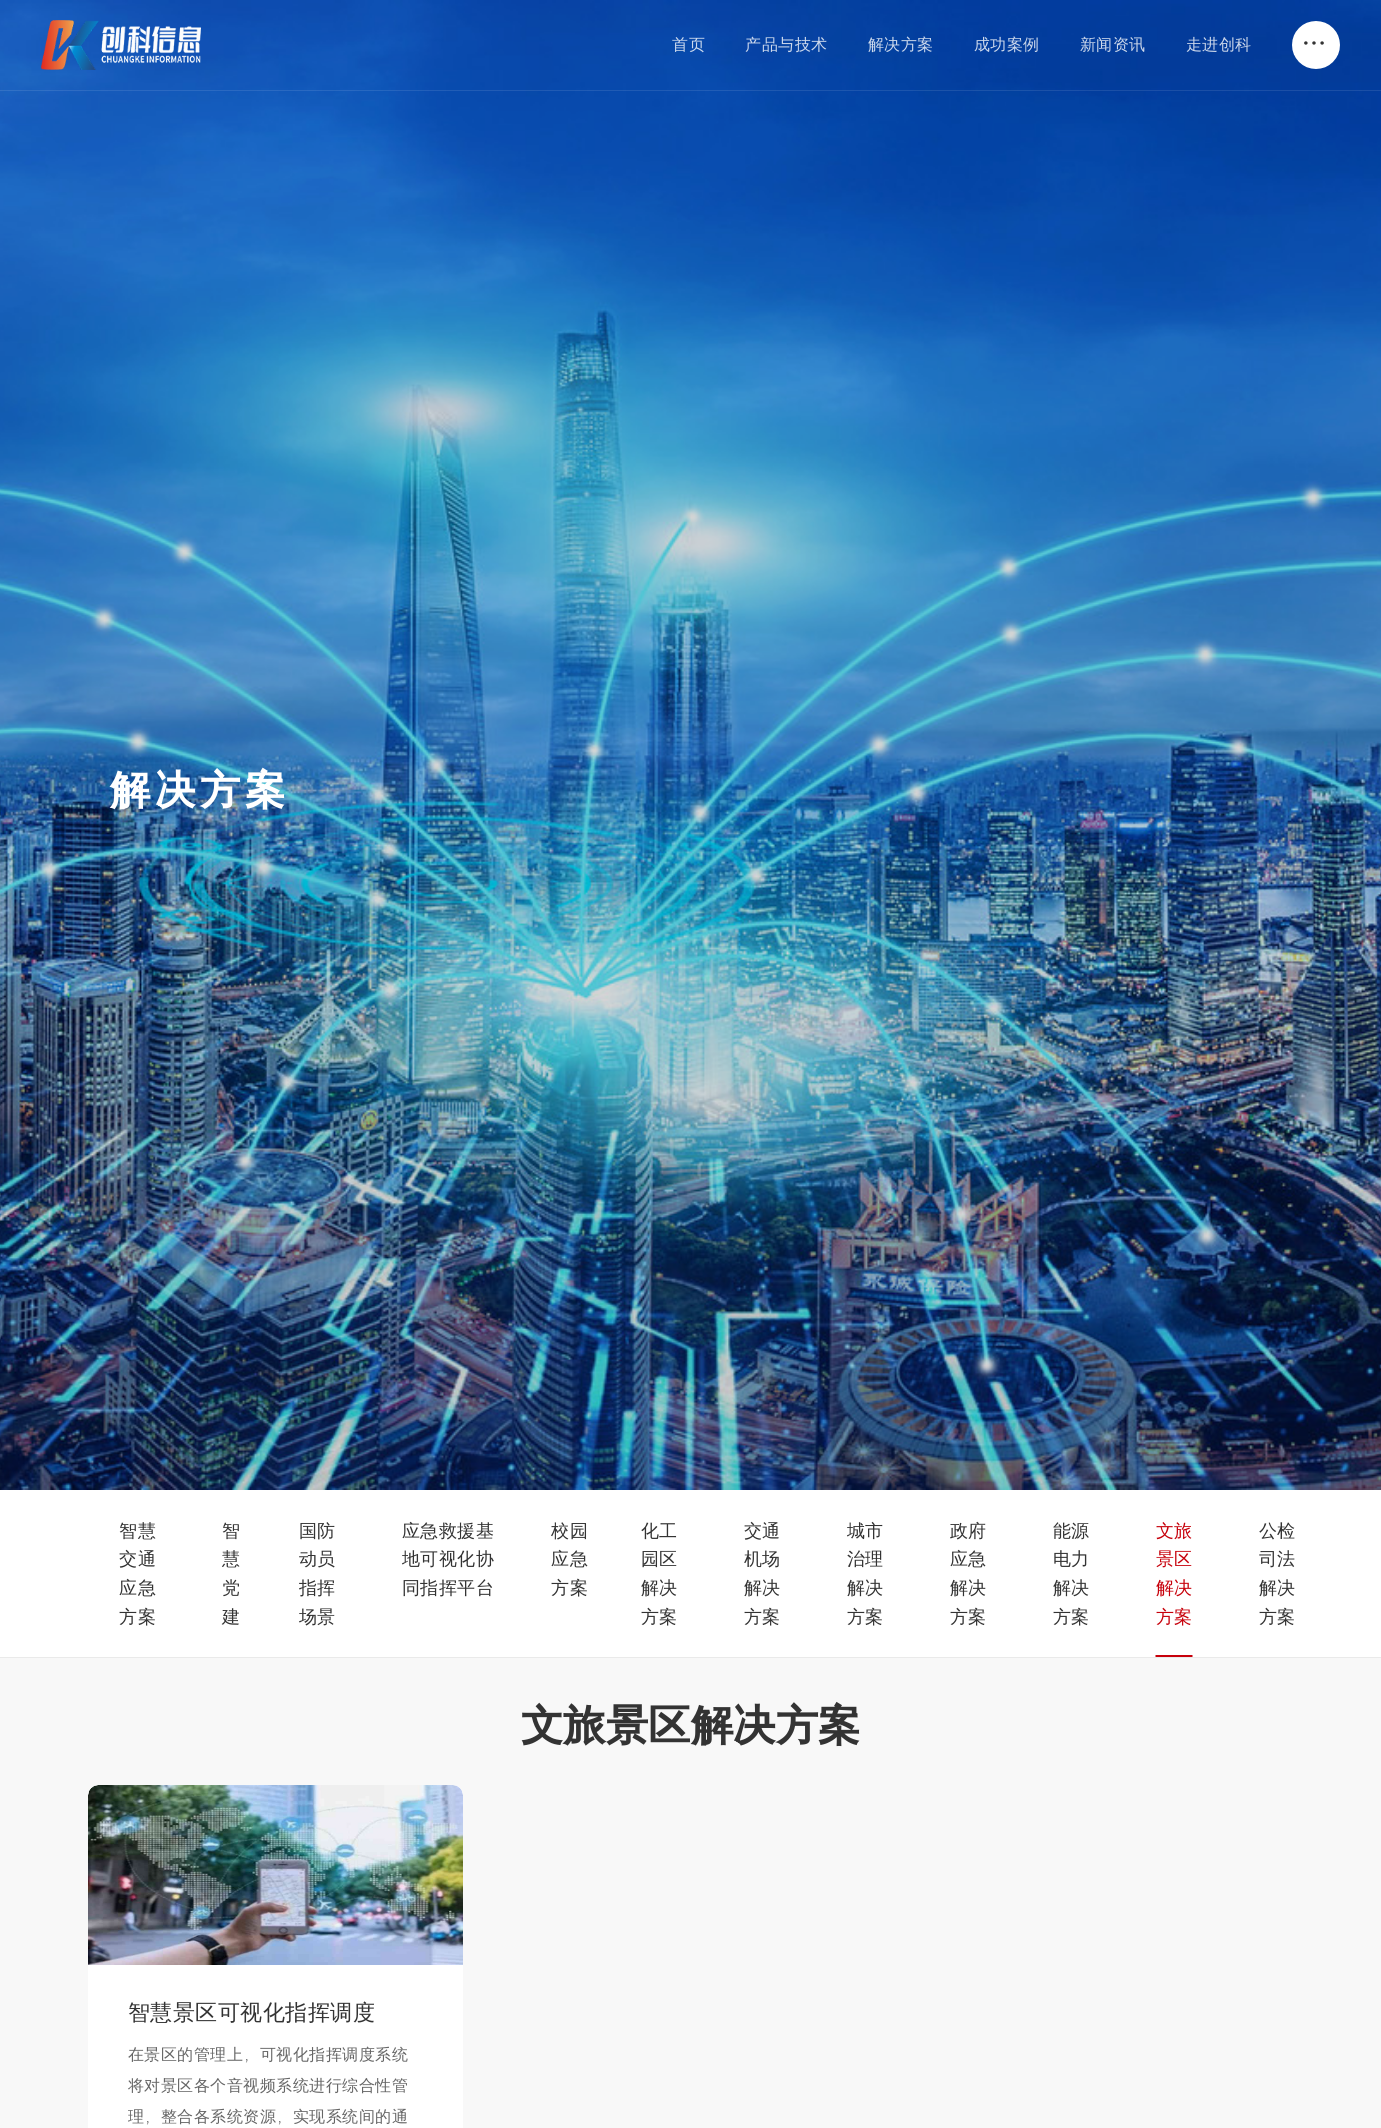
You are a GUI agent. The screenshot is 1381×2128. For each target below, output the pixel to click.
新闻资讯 (1113, 44)
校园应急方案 (569, 1559)
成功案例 (1007, 44)
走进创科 (1219, 44)
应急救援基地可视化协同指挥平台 (448, 1559)
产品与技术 (786, 44)
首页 (688, 44)
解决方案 (901, 44)
